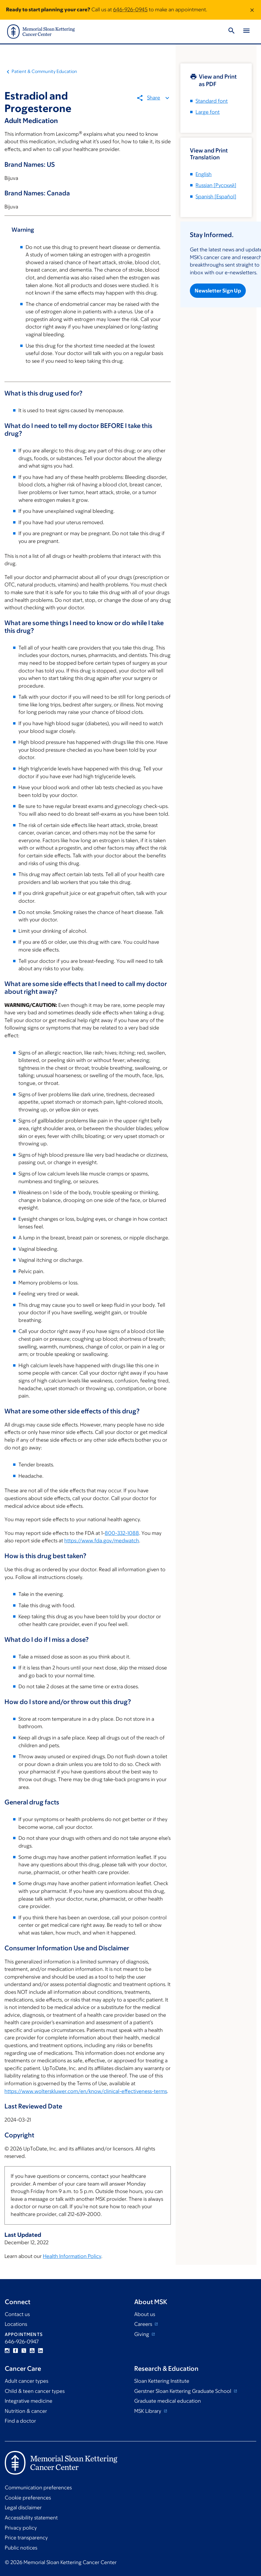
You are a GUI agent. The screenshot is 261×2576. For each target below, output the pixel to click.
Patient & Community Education (44, 71)
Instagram (7, 2350)
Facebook (15, 2350)
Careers (143, 2324)
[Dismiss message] (252, 10)
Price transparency (26, 2538)
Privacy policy (21, 2528)
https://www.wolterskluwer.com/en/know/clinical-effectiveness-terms (85, 2091)
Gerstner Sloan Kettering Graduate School (183, 2391)
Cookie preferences (28, 2498)
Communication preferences (38, 2488)
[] (216, 185)
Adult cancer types (26, 2381)
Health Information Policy (72, 2256)
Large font (208, 112)
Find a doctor (20, 2421)
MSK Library (148, 2411)
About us (144, 2314)
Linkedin (40, 2350)
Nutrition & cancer (26, 2411)
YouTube (32, 2350)
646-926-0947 (22, 2342)
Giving (142, 2334)
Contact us (17, 2314)
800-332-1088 (122, 1533)
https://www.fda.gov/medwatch (101, 1541)
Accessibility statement (31, 2518)
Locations (16, 2324)
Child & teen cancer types (35, 2391)
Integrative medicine (28, 2401)
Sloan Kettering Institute (161, 2381)
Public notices (21, 2548)
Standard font (212, 101)
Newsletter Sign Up (218, 291)
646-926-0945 (130, 10)
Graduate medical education (167, 2401)
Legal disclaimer (23, 2507)
